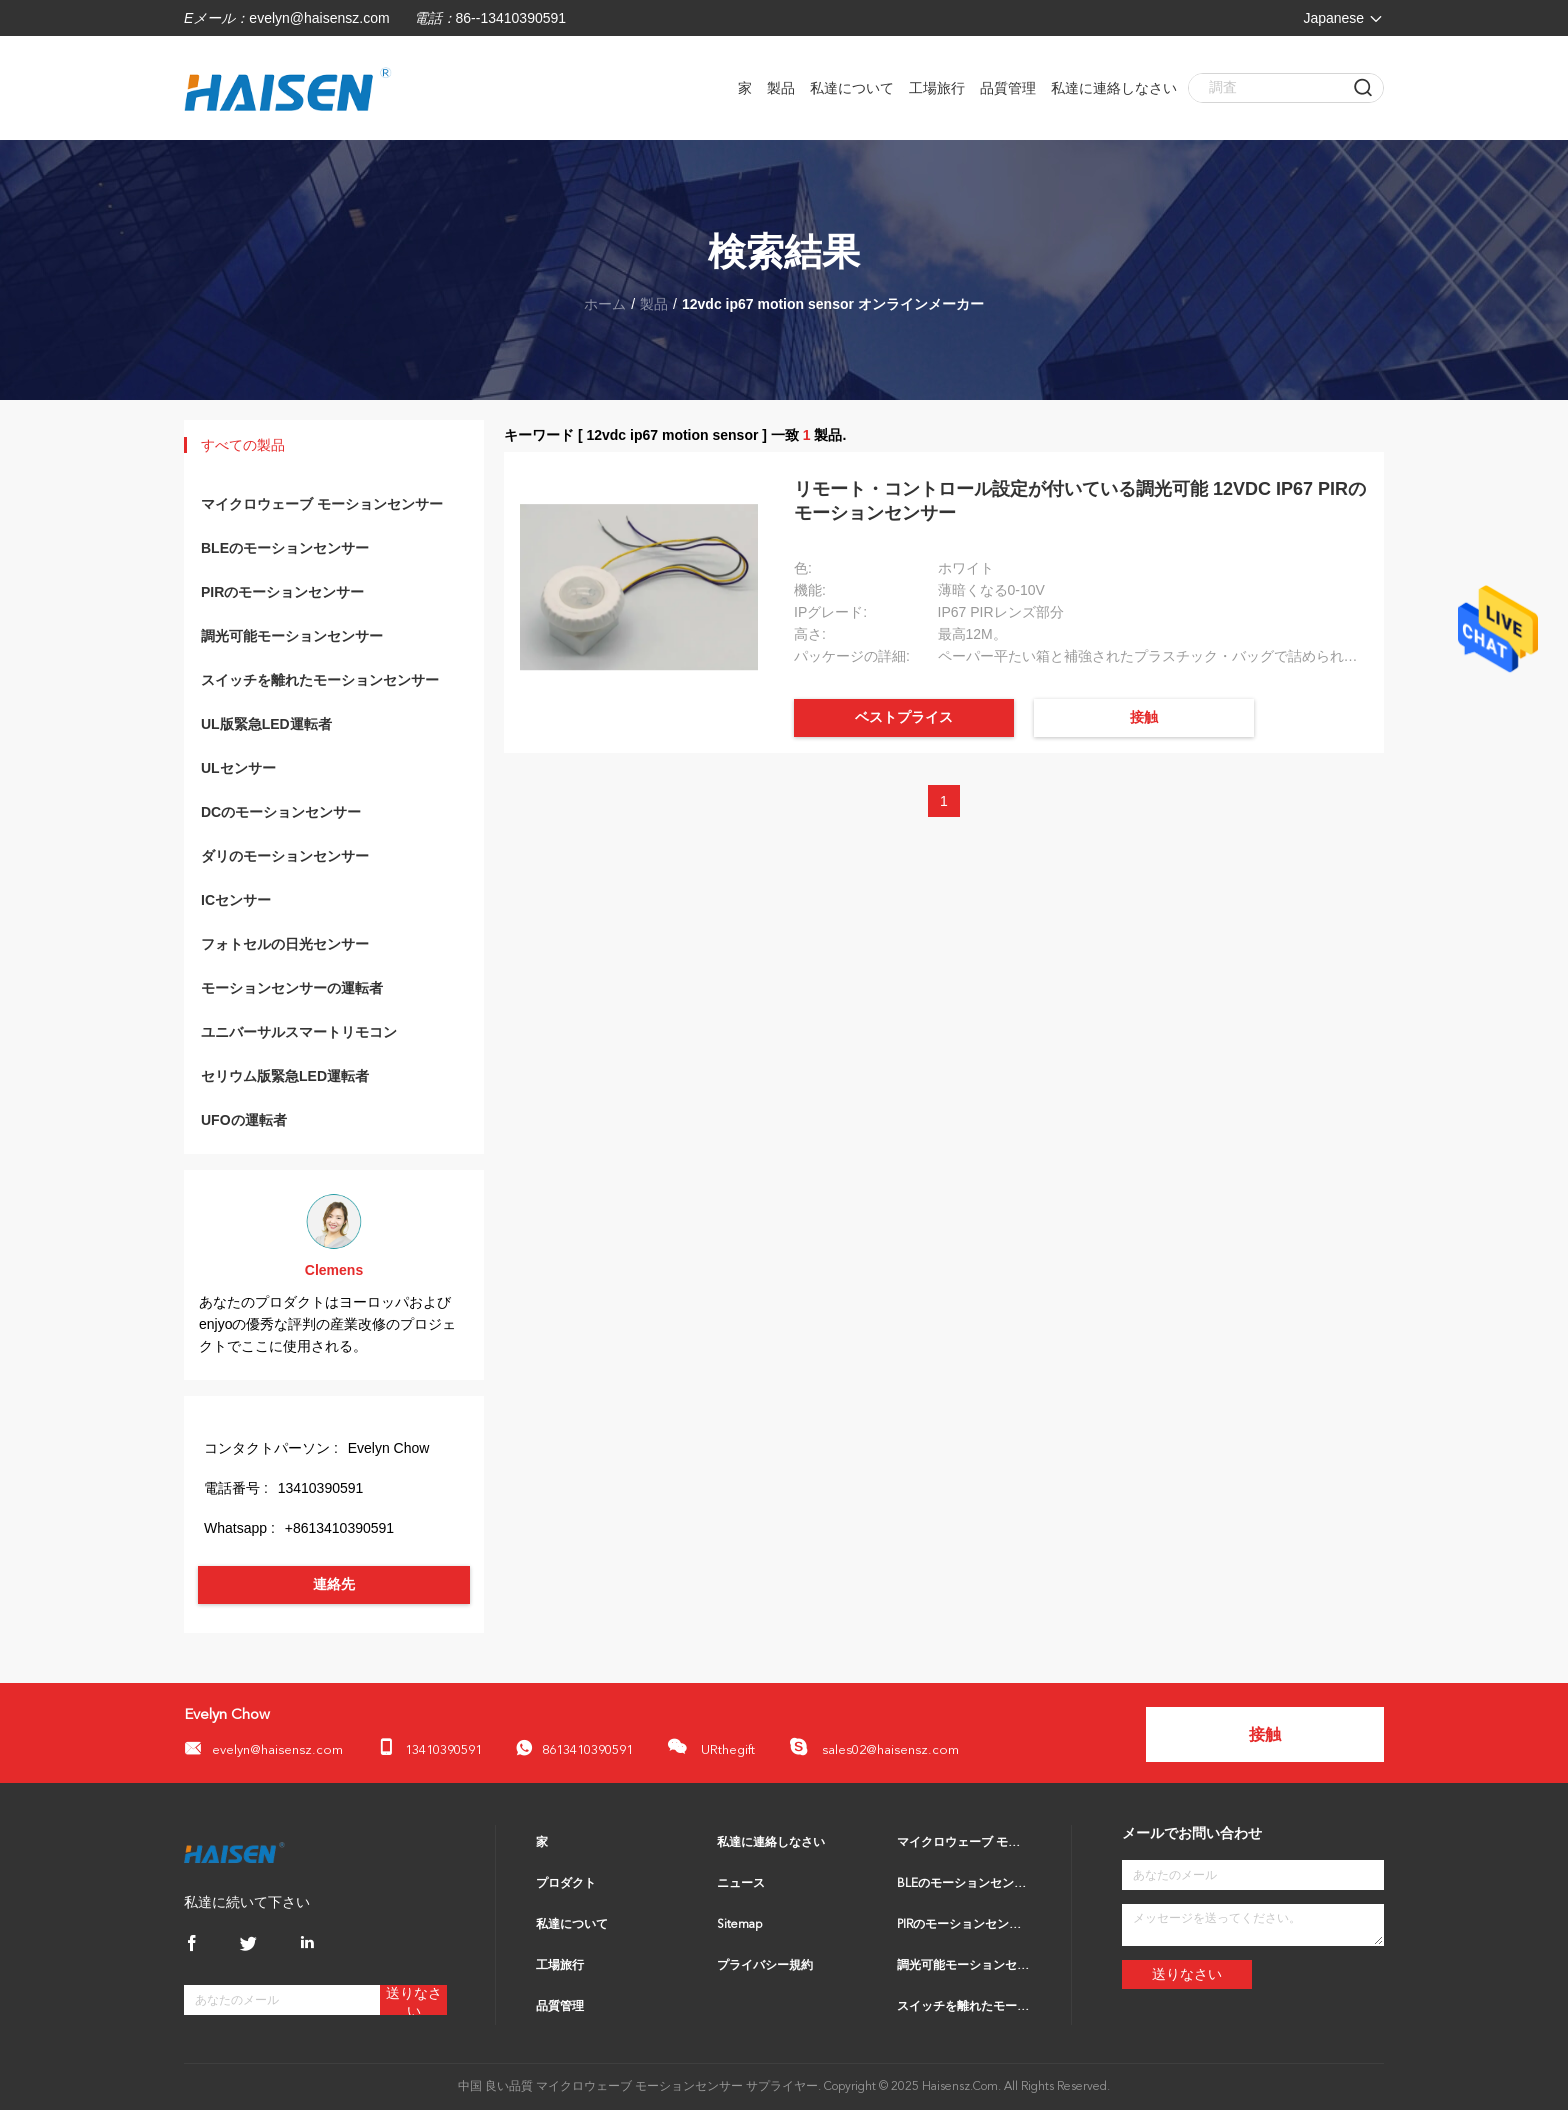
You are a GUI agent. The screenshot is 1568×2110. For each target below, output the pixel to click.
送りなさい (414, 2000)
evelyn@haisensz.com (319, 18)
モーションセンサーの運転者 (292, 988)
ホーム (605, 304)
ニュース (741, 1884)
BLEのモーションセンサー (285, 548)
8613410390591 (574, 1748)
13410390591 (429, 1747)
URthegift (711, 1746)
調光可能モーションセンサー (292, 636)
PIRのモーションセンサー (282, 592)
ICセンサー (236, 900)
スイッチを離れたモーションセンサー (320, 680)
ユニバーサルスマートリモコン (299, 1032)
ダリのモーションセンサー (285, 856)
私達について (852, 88)
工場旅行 (937, 88)
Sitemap (739, 1925)
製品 (781, 88)
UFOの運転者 (244, 1120)
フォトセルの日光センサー (285, 944)
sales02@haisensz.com (874, 1747)
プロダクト (566, 1884)
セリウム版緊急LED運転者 (285, 1076)
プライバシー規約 (765, 1966)
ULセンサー (238, 768)
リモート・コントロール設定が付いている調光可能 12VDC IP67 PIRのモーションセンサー (1080, 501)
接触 (1144, 717)
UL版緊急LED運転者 (266, 724)
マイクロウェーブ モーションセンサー (322, 504)
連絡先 (334, 1584)
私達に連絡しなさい (1114, 88)
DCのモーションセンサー (281, 812)
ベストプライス (904, 717)
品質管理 (1008, 88)
